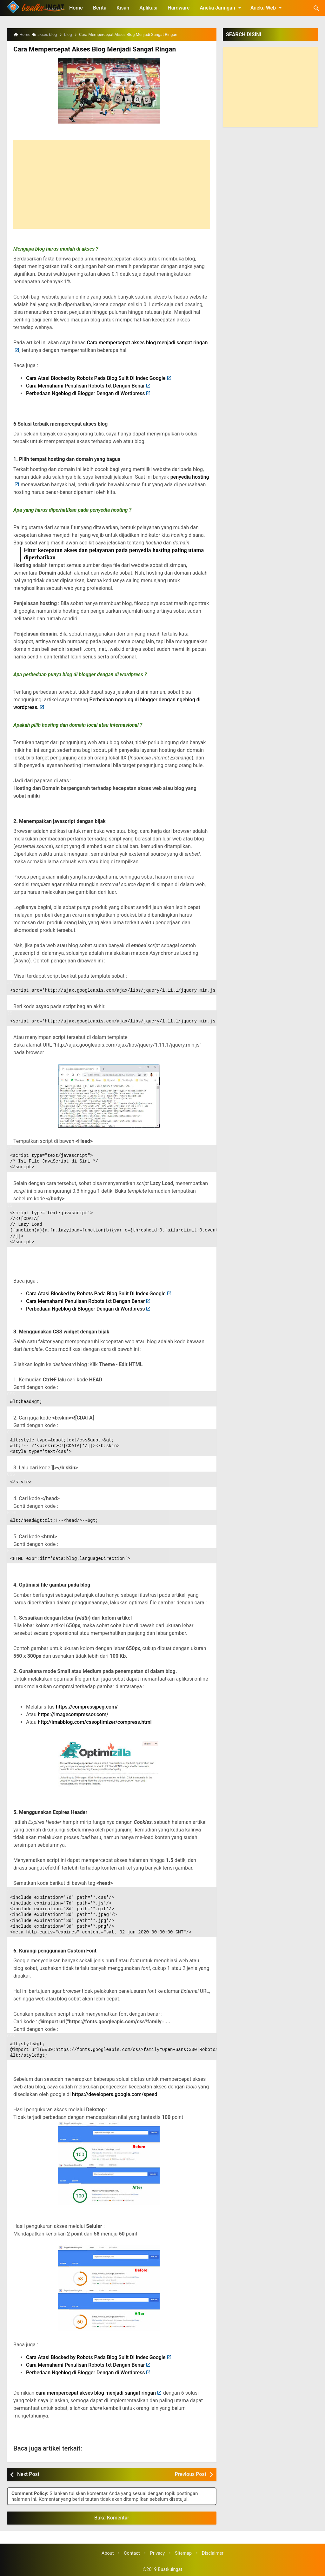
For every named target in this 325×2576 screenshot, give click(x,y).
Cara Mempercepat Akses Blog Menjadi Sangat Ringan (91, 49)
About (108, 2553)
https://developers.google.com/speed (114, 2094)
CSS (11, 1394)
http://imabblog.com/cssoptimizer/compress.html (95, 1722)
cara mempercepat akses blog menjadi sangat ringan (96, 2393)
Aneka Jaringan (221, 7)
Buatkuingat (170, 2569)
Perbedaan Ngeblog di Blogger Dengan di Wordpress (85, 393)
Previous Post (190, 2474)
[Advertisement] (111, 183)
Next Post (28, 2474)
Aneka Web (267, 7)
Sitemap (183, 2553)
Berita (99, 8)
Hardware (178, 8)
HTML (12, 1512)
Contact (132, 2553)
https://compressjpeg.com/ (87, 1706)
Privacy (157, 2553)
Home (76, 8)
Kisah (122, 8)
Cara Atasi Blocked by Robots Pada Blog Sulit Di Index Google (96, 378)
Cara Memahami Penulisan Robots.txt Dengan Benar (85, 385)
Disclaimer (212, 2553)
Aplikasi (148, 8)
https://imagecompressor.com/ (73, 1714)
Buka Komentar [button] (111, 2517)
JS (9, 982)
